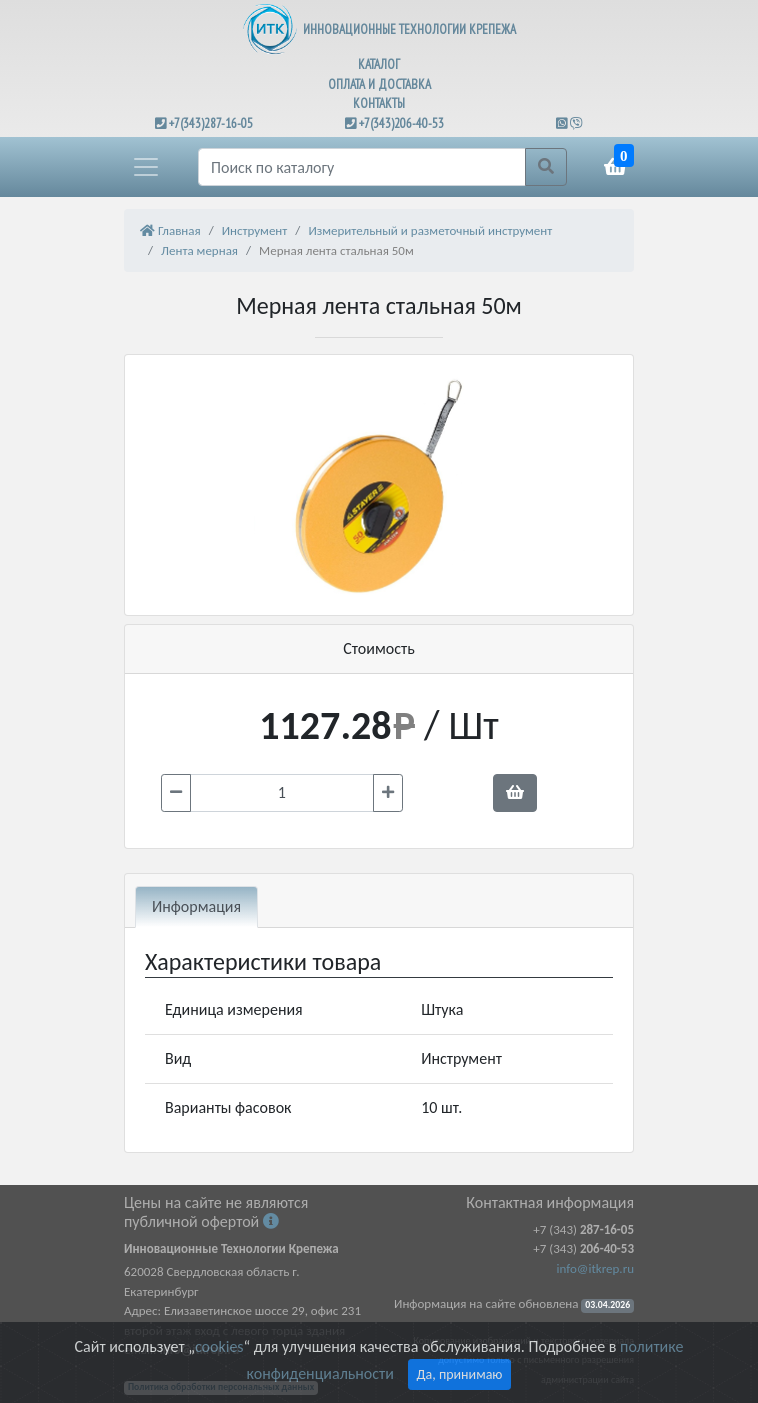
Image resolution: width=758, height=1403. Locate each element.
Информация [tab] (196, 906)
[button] (146, 167)
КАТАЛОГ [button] (379, 64)
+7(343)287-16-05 (211, 123)
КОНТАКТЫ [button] (379, 103)
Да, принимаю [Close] (460, 1374)
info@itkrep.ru (595, 1268)
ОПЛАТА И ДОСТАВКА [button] (379, 84)
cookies (219, 1346)
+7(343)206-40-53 (401, 123)
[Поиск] (362, 167)
